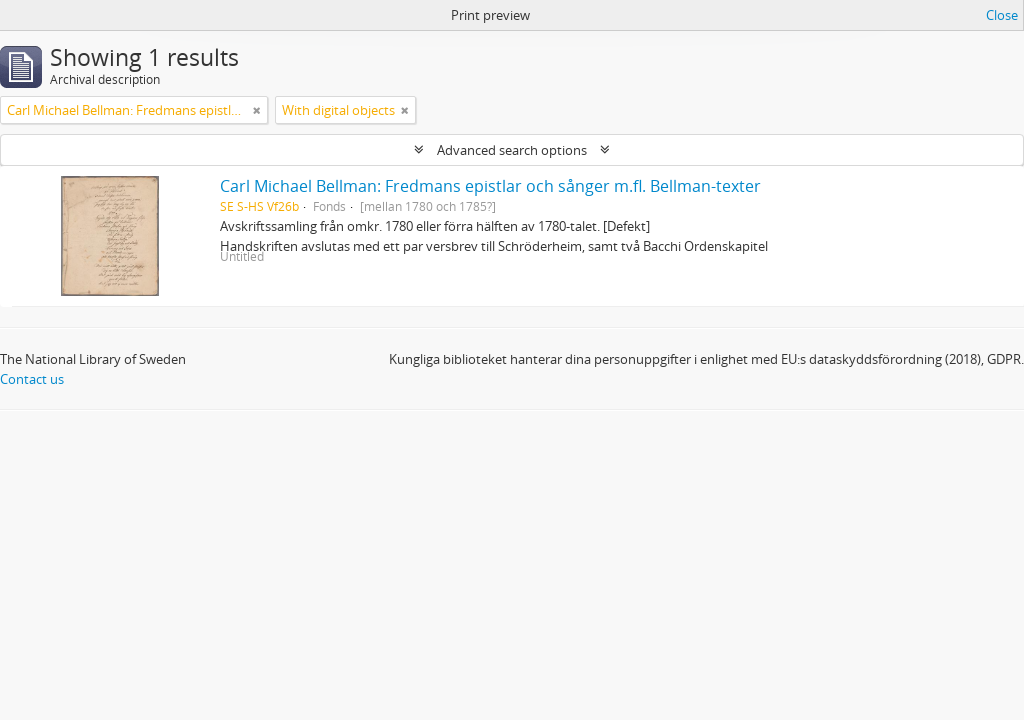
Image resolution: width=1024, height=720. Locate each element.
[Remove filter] (257, 110)
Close (1002, 15)
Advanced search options (512, 150)
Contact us (32, 379)
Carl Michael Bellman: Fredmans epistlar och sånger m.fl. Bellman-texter (490, 186)
